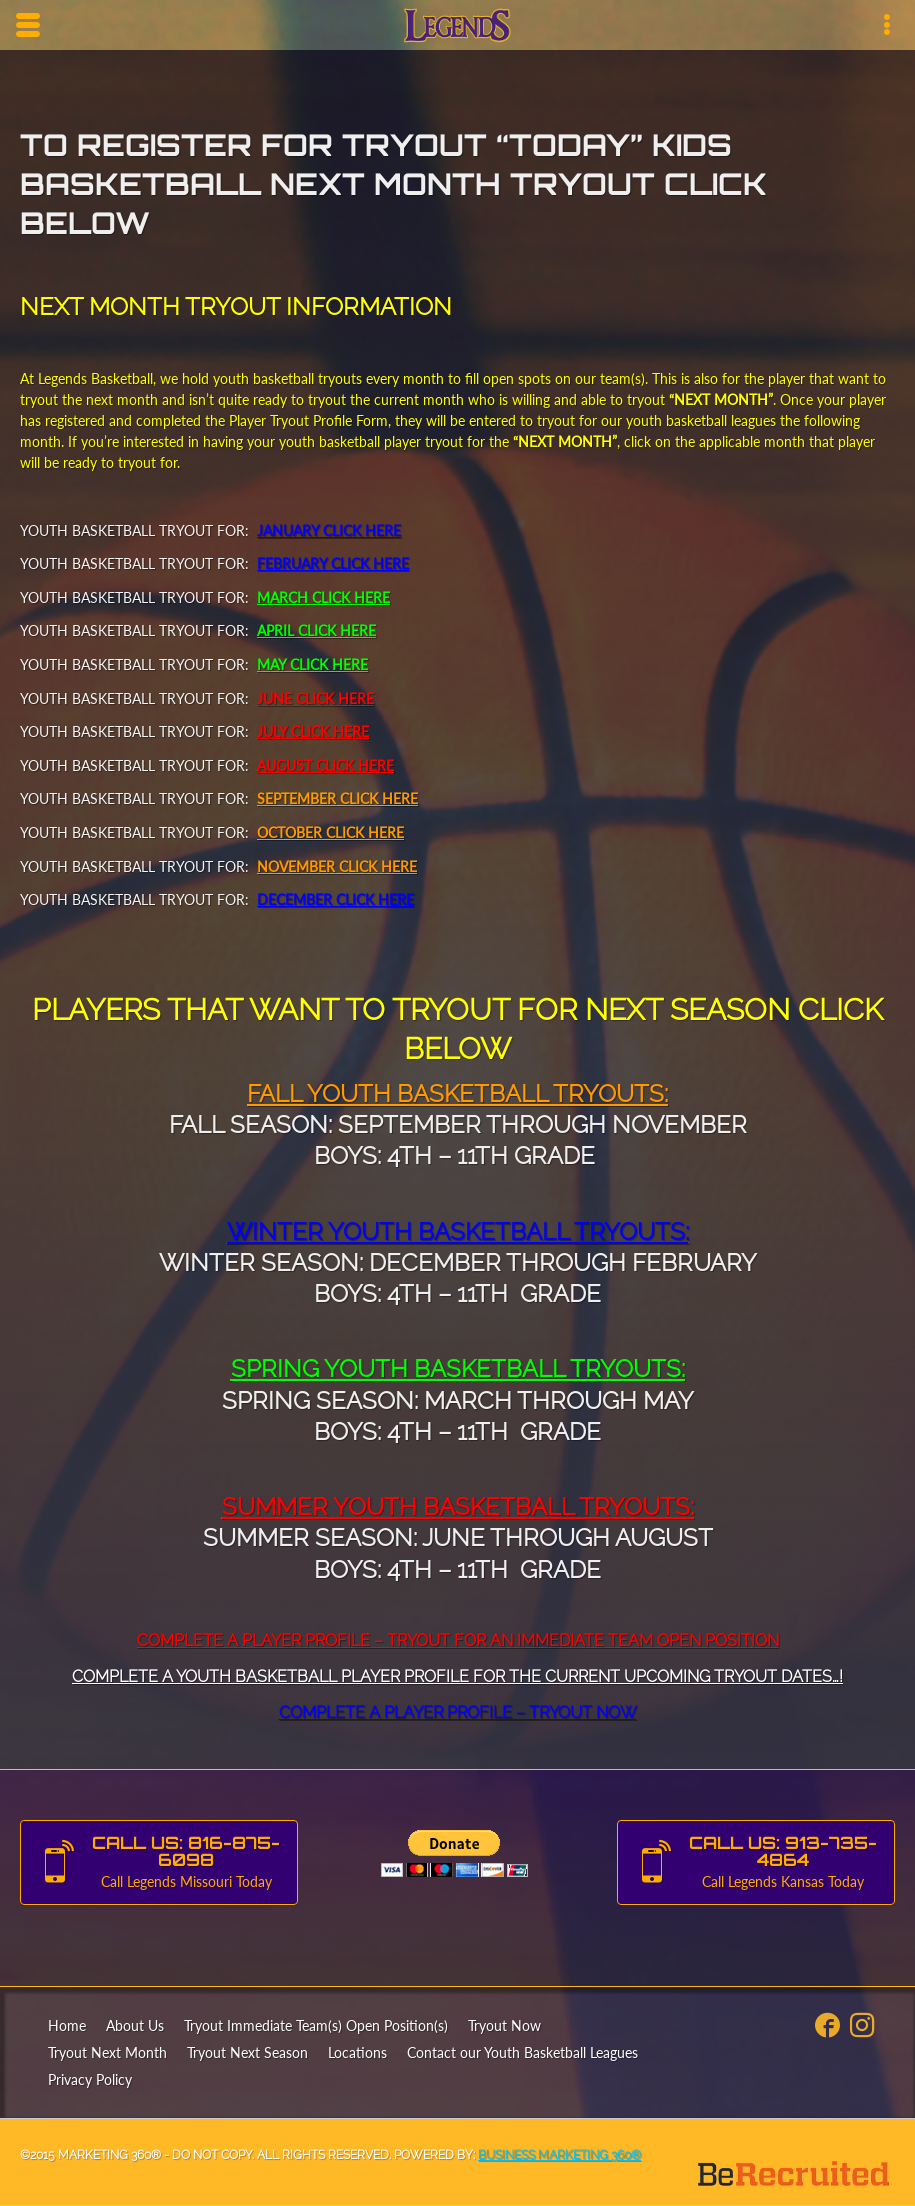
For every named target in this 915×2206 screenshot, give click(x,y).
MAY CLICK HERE (312, 664)
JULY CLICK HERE (313, 731)
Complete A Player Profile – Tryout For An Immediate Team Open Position (458, 1640)
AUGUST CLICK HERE (325, 765)
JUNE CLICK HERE (315, 698)
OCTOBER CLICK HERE (330, 832)
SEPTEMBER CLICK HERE (337, 798)
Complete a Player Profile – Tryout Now (458, 1712)
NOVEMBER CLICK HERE (337, 866)
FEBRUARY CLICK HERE (333, 563)
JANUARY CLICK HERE (329, 530)
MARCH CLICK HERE (323, 597)
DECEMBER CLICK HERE (335, 899)
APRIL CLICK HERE (316, 630)
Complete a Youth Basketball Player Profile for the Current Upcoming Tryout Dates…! (457, 1676)
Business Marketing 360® (559, 2155)
